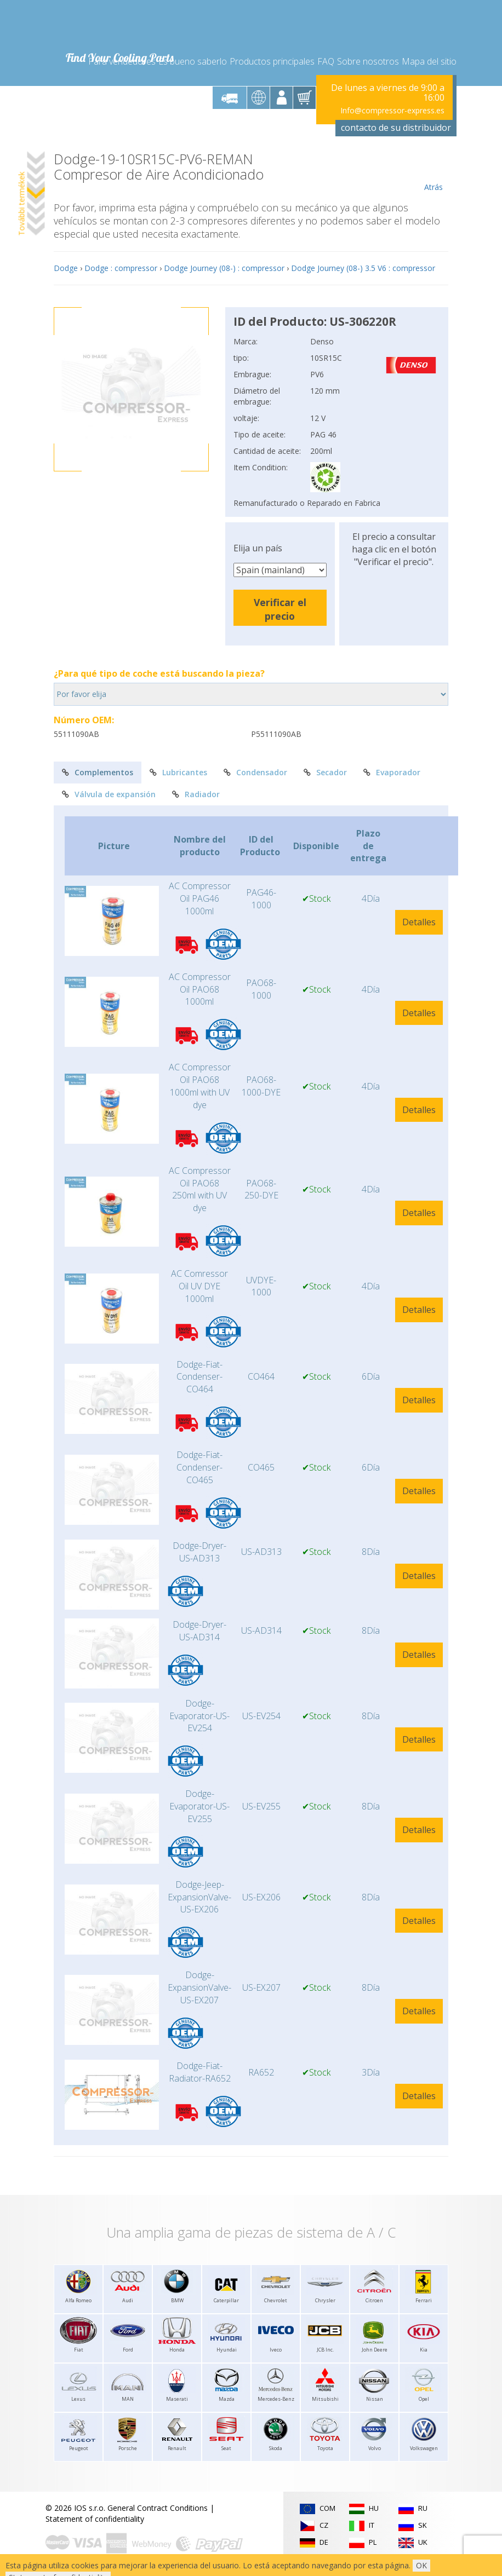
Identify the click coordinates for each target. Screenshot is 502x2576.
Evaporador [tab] (391, 772)
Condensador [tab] (255, 772)
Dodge (66, 268)
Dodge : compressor (120, 268)
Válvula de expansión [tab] (109, 794)
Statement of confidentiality (94, 2519)
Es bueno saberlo (192, 61)
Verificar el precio (280, 609)
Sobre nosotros (368, 61)
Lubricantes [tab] (178, 772)
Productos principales (272, 61)
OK (421, 2565)
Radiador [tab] (196, 794)
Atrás (433, 172)
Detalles (419, 922)
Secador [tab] (325, 772)
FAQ (325, 61)
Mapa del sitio (429, 61)
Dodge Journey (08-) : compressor (224, 268)
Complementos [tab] (97, 772)
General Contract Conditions (157, 2508)
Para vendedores (122, 61)
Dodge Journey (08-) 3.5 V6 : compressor (363, 268)
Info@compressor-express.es (392, 110)
